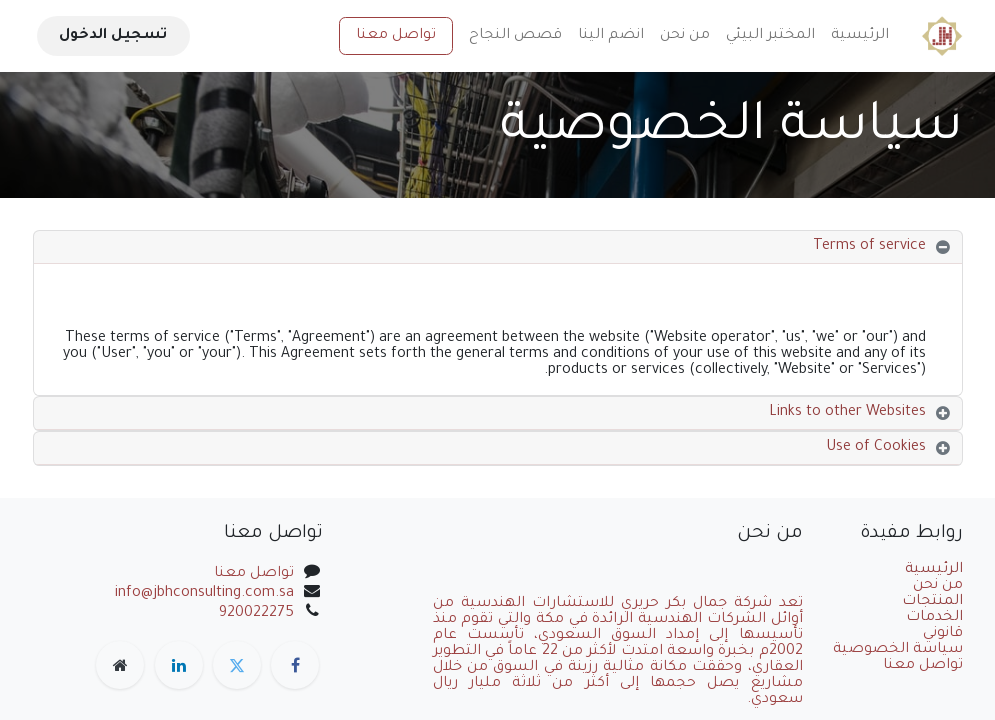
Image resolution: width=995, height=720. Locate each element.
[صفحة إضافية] (120, 665)
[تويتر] (237, 665)
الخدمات (934, 618)
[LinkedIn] (179, 665)
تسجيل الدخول (113, 36)
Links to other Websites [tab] (847, 413)
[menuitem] (860, 36)
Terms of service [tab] (869, 247)
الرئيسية (934, 570)
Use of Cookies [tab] (876, 448)
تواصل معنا (396, 36)
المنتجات (932, 602)
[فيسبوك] (295, 665)
